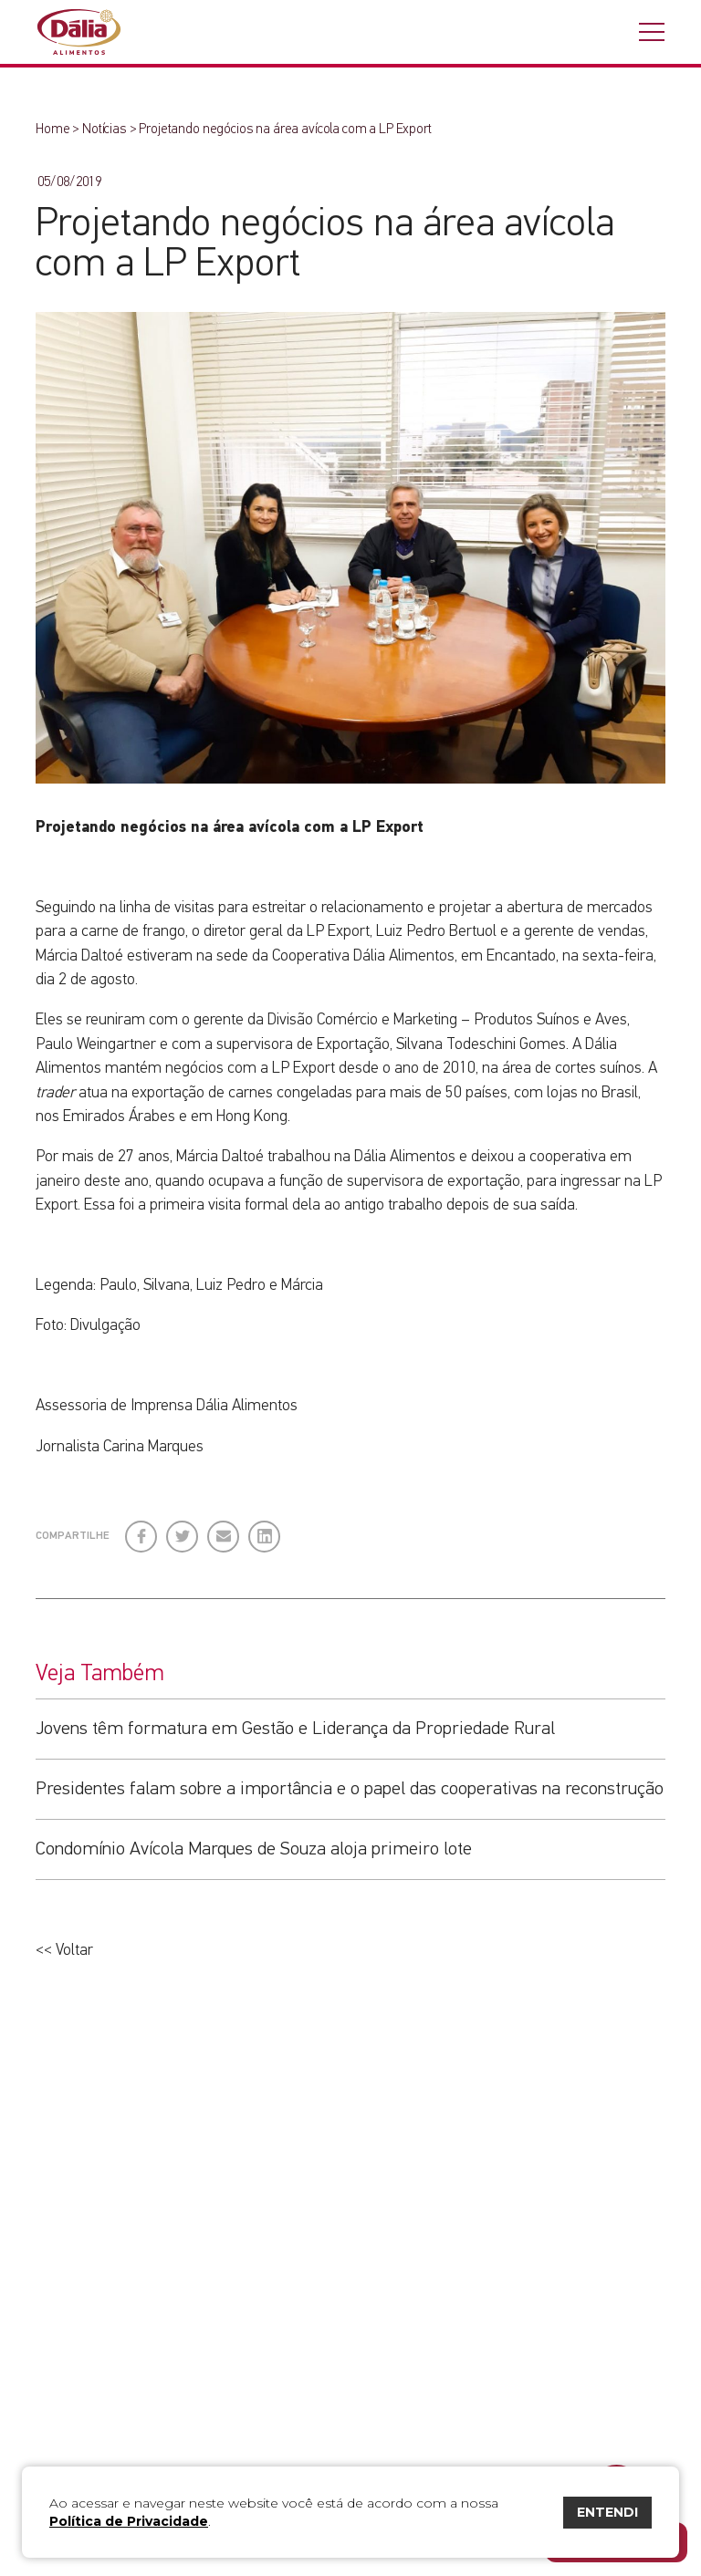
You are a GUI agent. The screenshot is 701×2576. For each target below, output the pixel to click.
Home (52, 129)
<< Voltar (64, 1950)
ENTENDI (607, 2512)
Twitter (183, 1529)
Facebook (142, 1529)
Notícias (104, 129)
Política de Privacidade (128, 2521)
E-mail (221, 1536)
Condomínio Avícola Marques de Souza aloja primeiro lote (254, 1849)
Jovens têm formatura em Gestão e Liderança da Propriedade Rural (295, 1728)
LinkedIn (265, 1529)
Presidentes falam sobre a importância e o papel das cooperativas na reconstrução (350, 1789)
